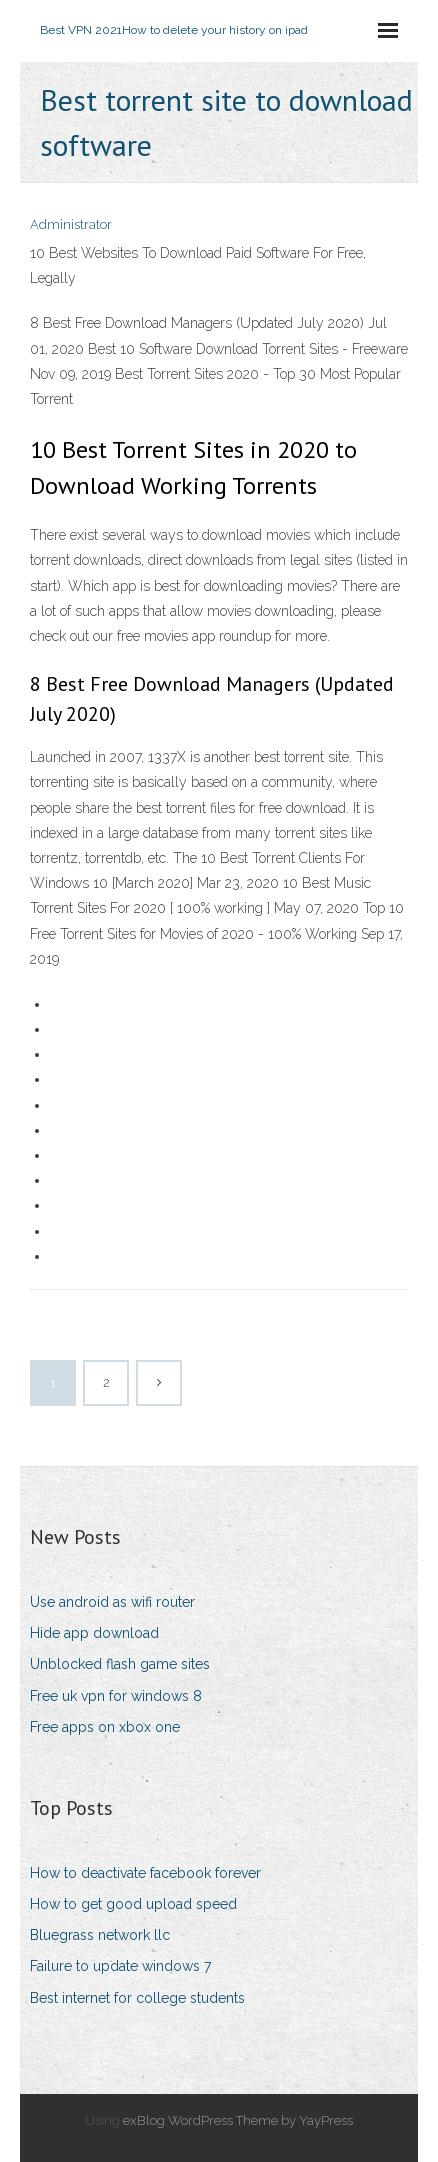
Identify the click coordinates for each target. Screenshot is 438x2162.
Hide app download (94, 1633)
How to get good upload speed (133, 1904)
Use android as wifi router (112, 1602)
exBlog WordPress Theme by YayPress (238, 2120)
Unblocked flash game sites (120, 1664)
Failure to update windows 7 (120, 1966)
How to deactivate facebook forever (145, 1873)
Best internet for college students (137, 1998)
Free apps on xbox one (105, 1727)
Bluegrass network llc (100, 1935)
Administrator (71, 224)
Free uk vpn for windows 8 (116, 1696)
